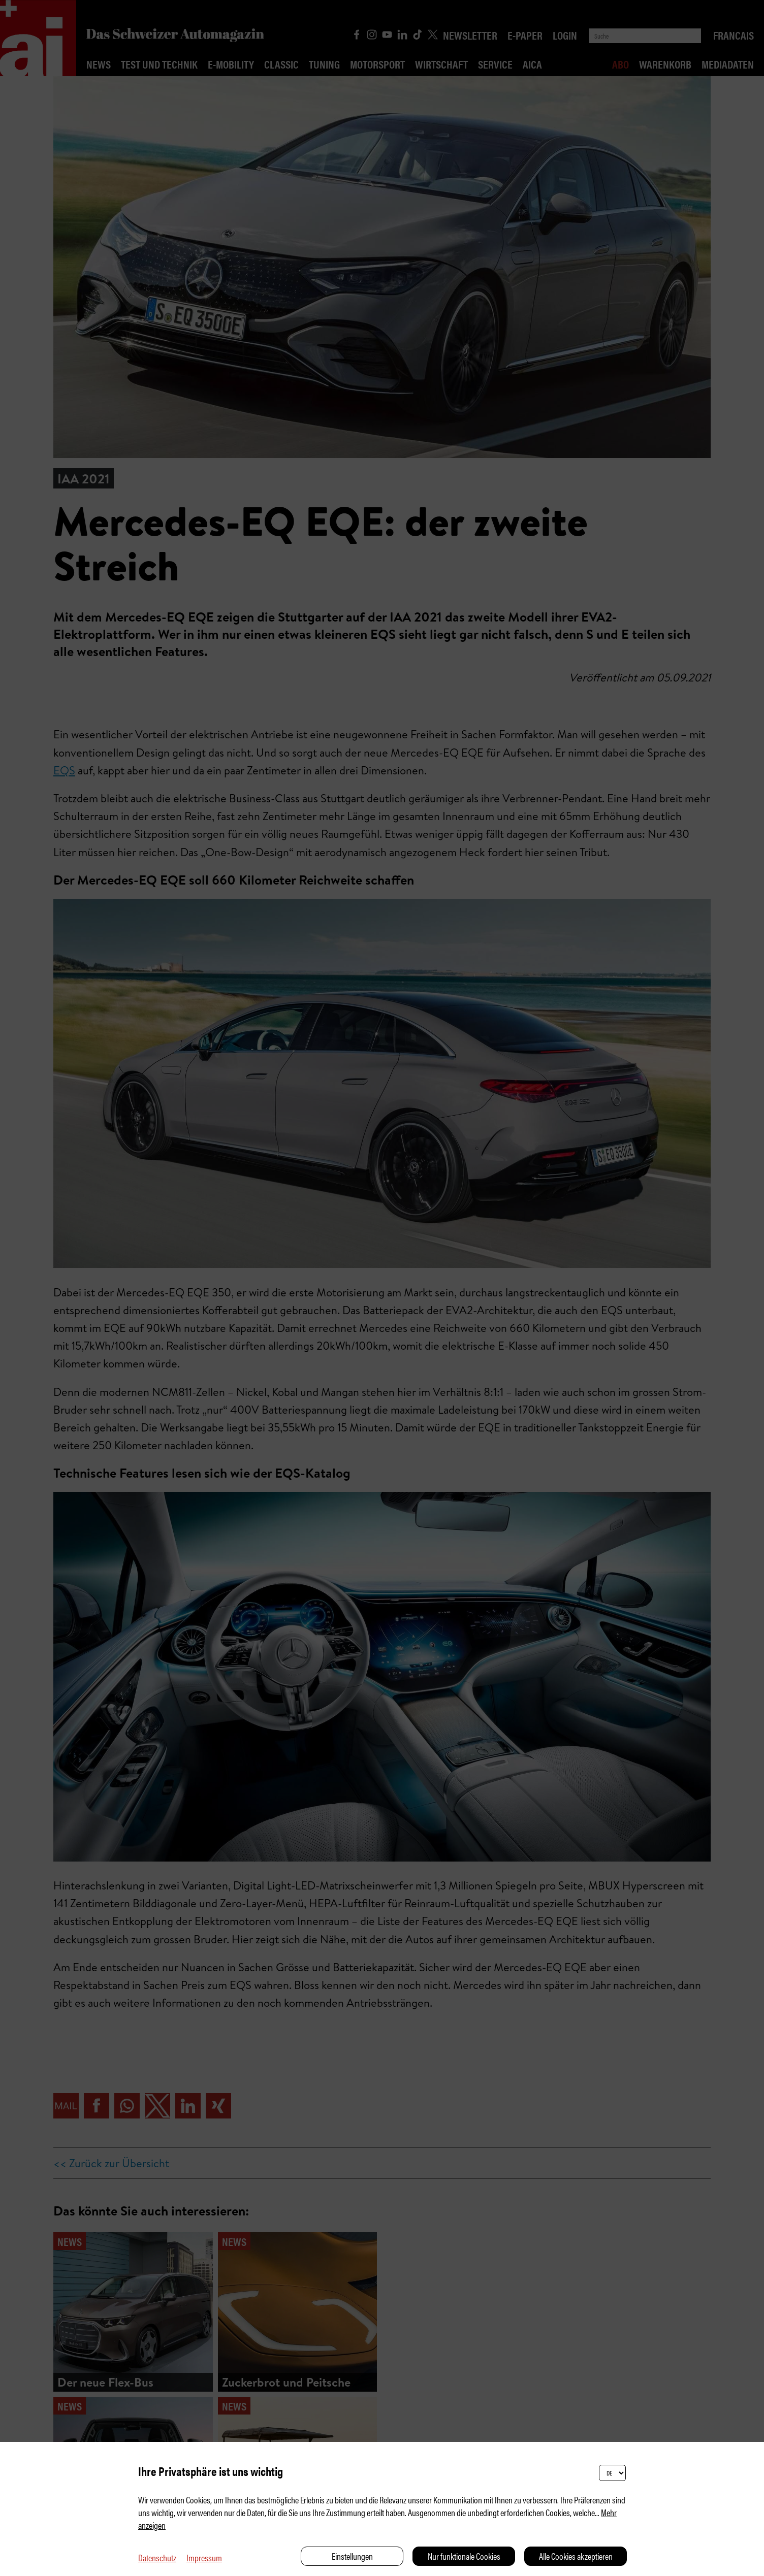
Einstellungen (352, 2556)
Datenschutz (157, 2557)
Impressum (204, 2557)
